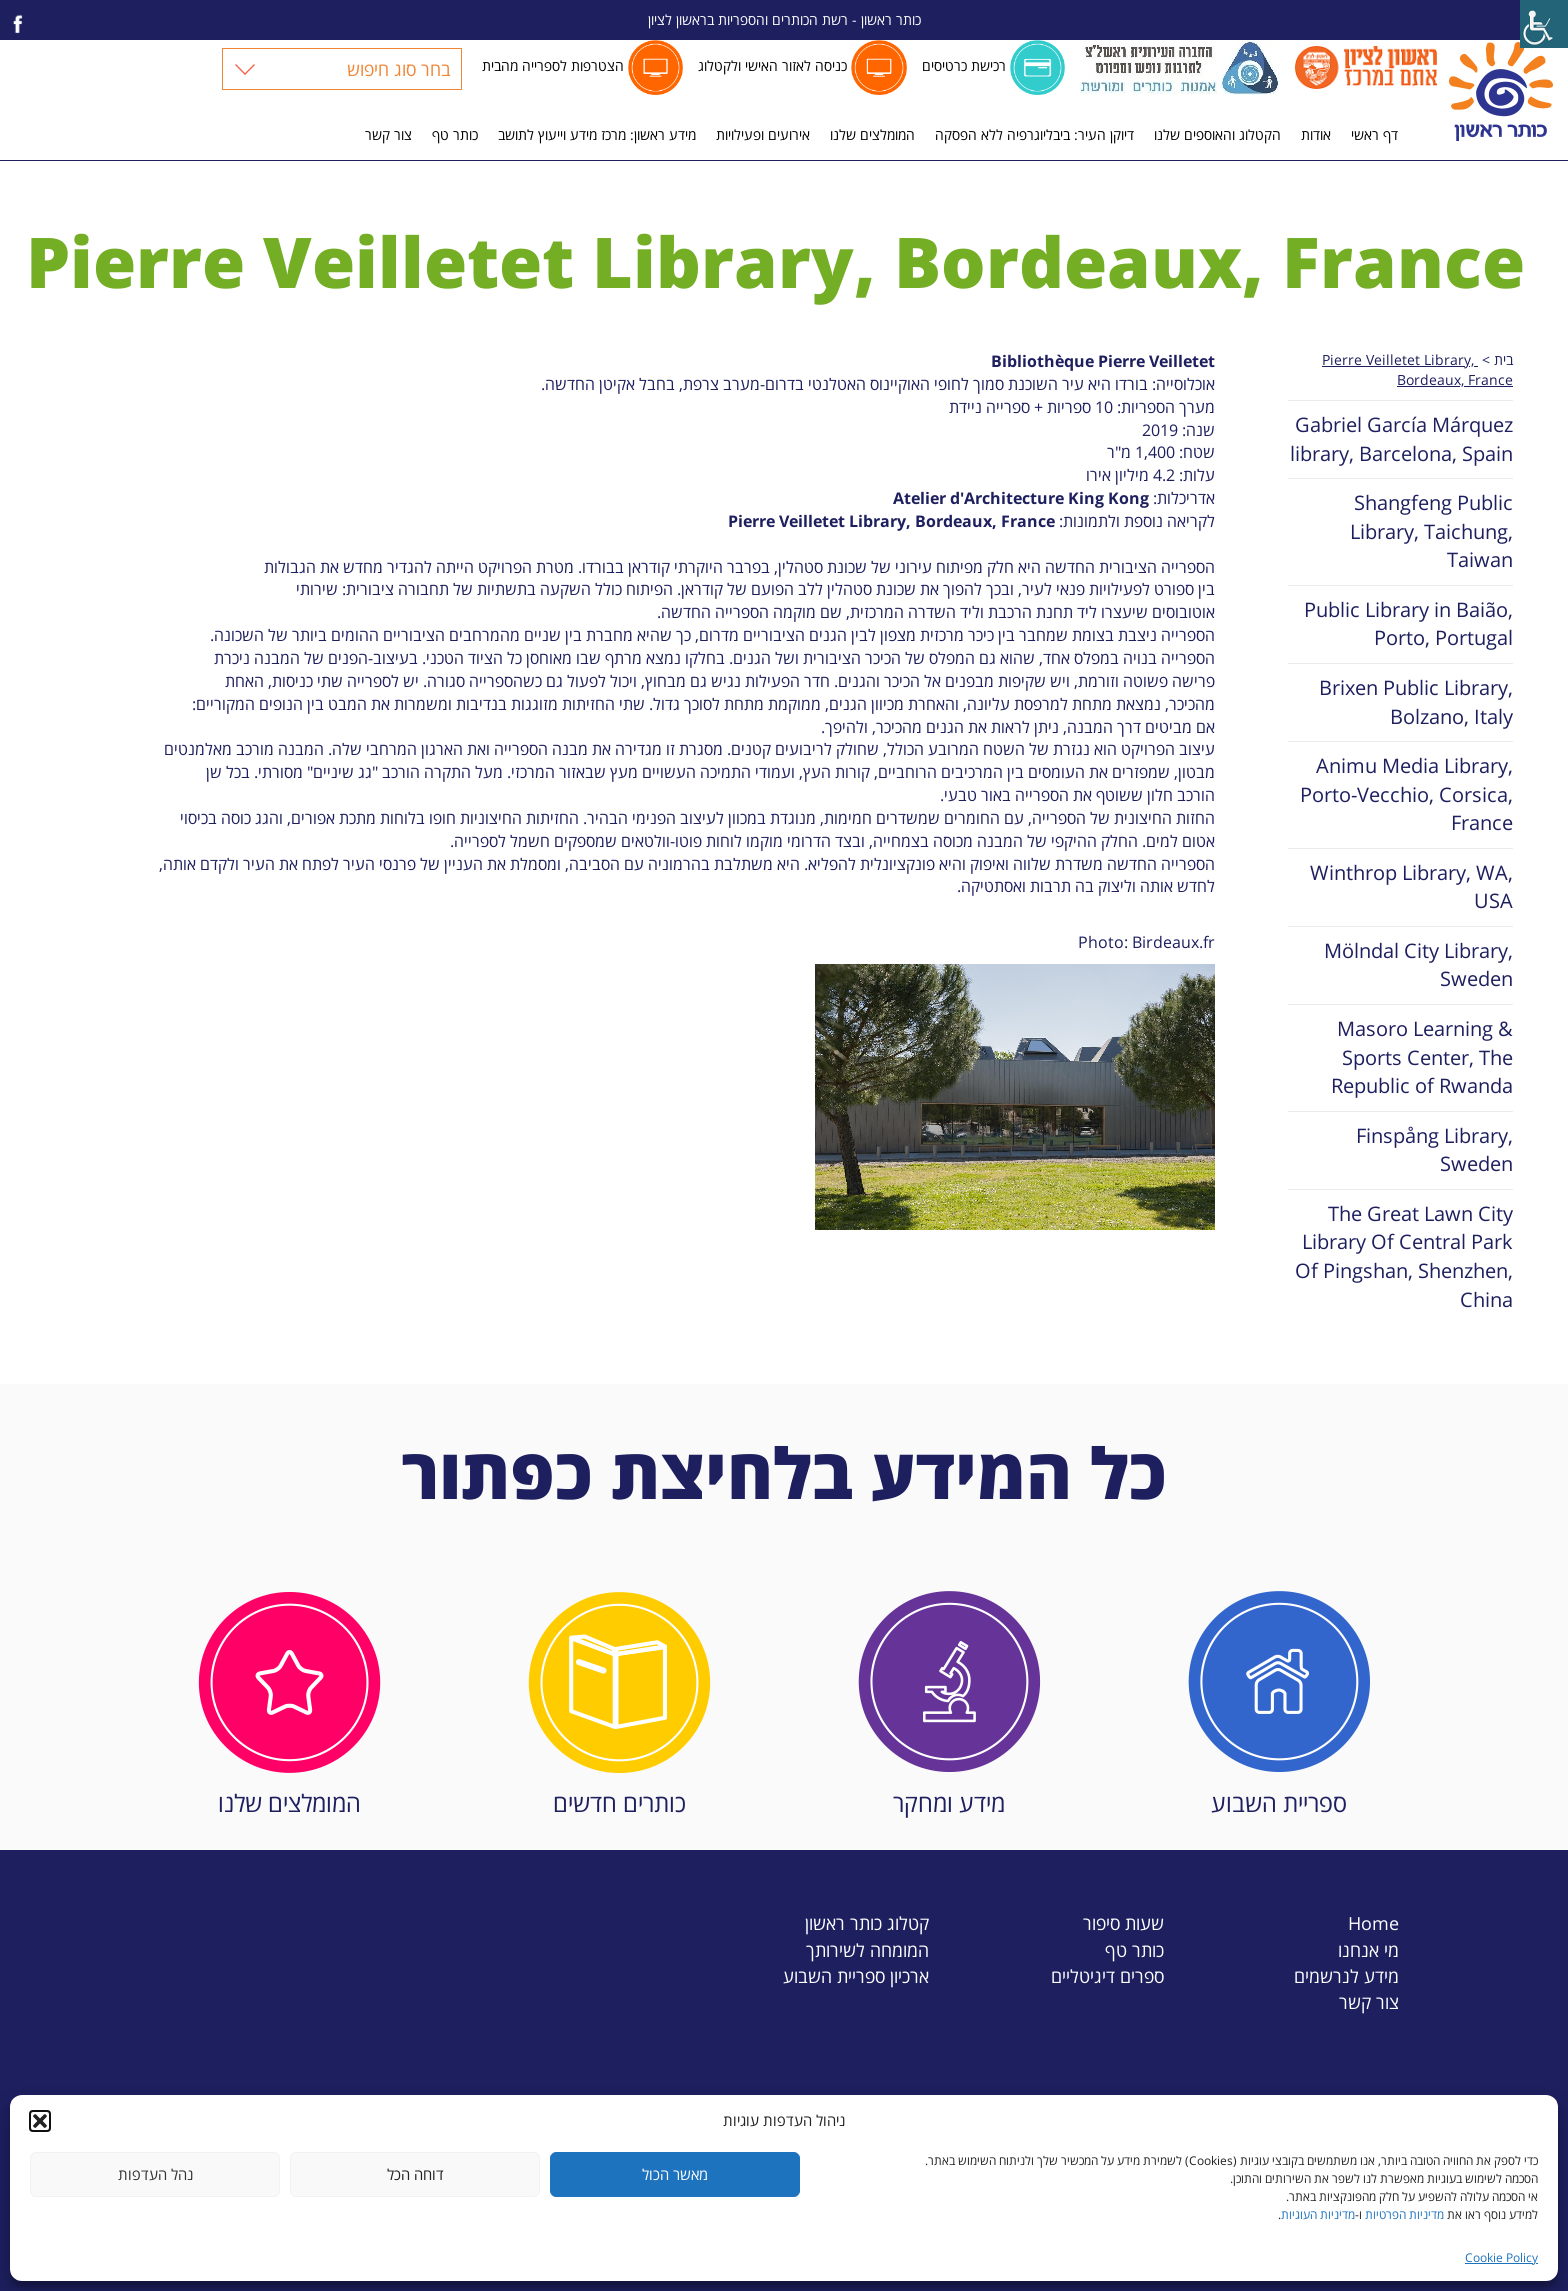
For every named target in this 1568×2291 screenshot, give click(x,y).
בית (1503, 359)
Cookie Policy (1501, 2257)
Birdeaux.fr (1173, 942)
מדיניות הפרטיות (1404, 2214)
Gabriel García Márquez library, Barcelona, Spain (1401, 439)
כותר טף (455, 134)
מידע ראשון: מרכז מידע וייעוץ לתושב (597, 134)
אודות (1316, 134)
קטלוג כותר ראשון (867, 1922)
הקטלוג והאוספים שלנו (1217, 134)
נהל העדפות (155, 2174)
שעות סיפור (1123, 1922)
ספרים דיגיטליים (1107, 1975)
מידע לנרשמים (1346, 1975)
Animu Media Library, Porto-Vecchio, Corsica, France (1406, 794)
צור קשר (388, 134)
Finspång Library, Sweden (1434, 1150)
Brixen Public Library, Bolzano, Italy (1416, 702)
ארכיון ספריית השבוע (856, 1975)
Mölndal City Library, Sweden (1418, 965)
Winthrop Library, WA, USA (1411, 887)
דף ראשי (1374, 134)
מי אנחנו (1368, 1949)
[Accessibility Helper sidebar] (1544, 24)
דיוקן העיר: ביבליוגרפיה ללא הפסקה (1034, 134)
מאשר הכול (675, 2174)
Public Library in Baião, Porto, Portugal (1408, 624)
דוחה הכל (415, 2174)
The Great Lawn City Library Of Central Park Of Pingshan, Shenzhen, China (1404, 1256)
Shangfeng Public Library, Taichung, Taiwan (1431, 531)
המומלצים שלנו (872, 134)
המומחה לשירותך (867, 1949)
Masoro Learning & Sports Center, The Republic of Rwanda (1422, 1057)
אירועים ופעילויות (763, 134)
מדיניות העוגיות (1318, 2214)
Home (1373, 1922)
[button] (40, 2121)
